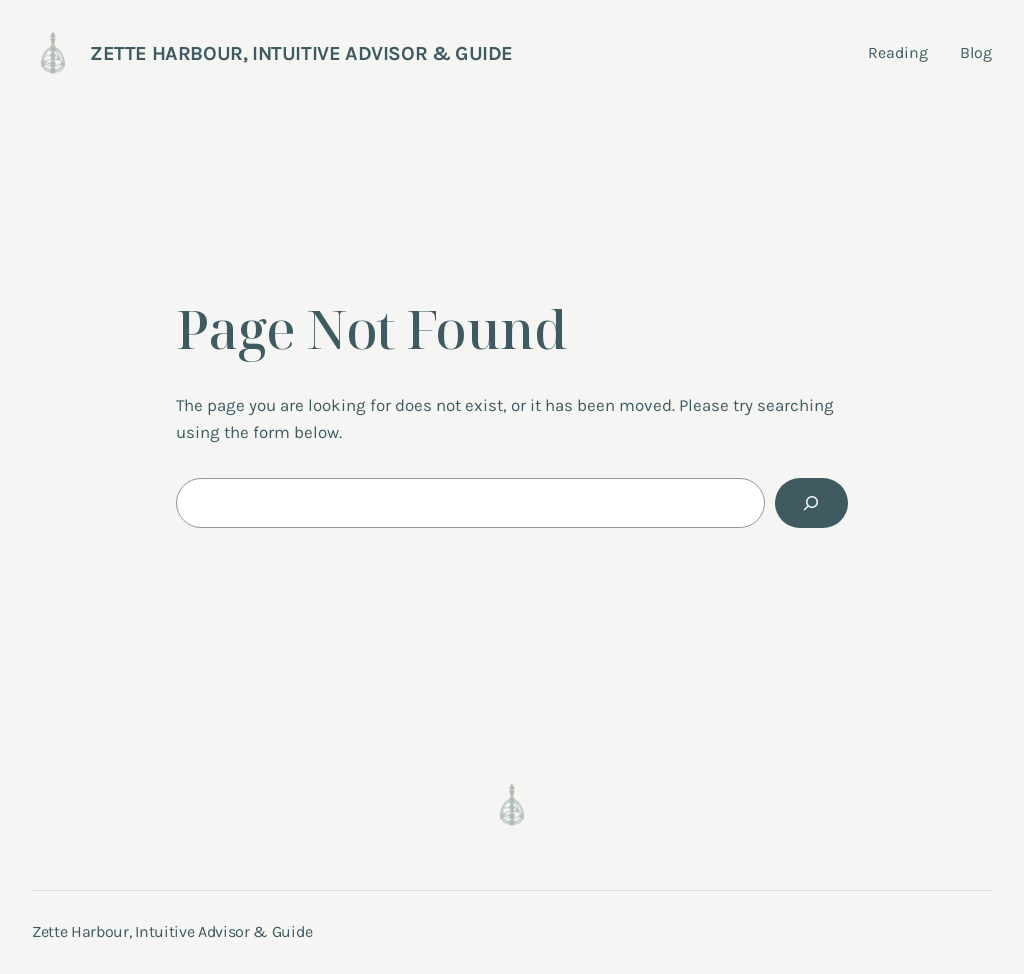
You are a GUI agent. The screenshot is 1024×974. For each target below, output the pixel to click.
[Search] (811, 503)
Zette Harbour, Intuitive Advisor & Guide (301, 53)
